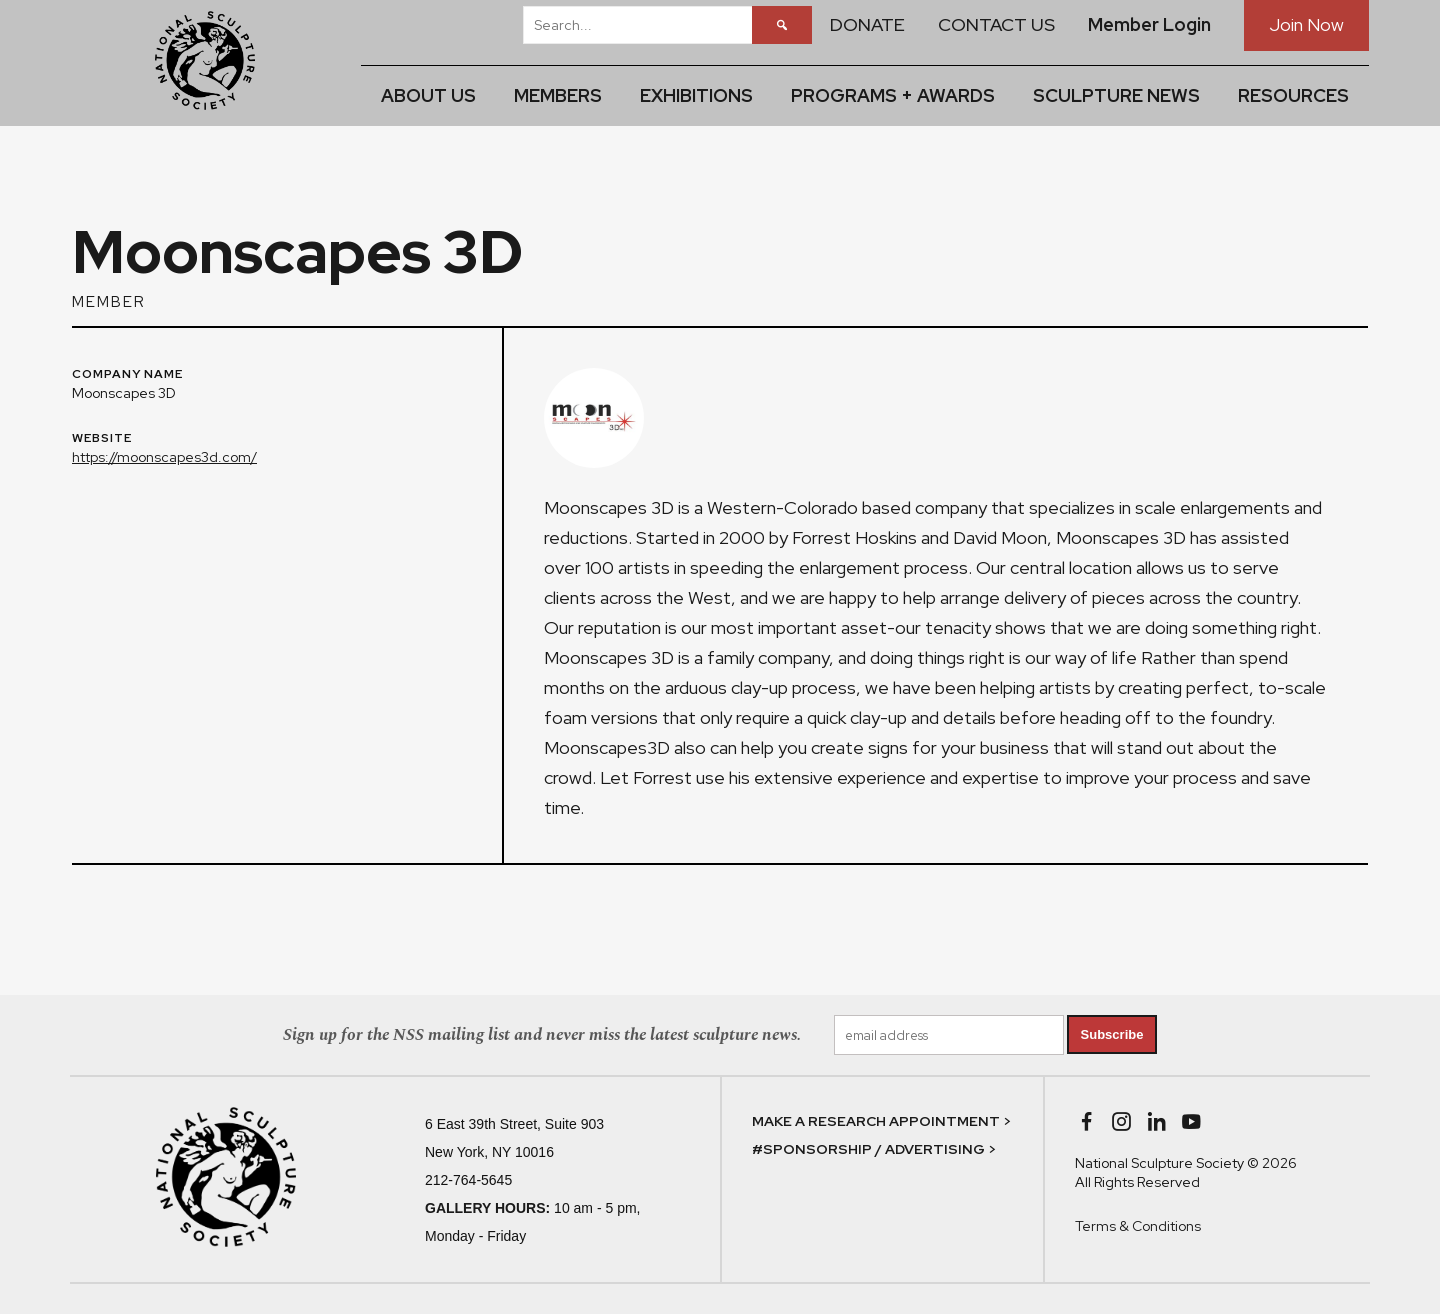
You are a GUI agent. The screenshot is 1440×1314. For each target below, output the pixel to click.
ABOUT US (428, 95)
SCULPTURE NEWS (1116, 95)
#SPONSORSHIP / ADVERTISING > (874, 1149)
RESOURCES (1293, 95)
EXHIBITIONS (696, 95)
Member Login (1149, 24)
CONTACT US (996, 24)
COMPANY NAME (127, 375)
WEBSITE (102, 439)
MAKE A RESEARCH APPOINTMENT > (881, 1121)
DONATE (867, 24)
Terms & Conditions (1138, 1226)
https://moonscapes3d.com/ (164, 457)
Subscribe (1112, 1034)
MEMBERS (558, 95)
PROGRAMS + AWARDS (893, 95)
